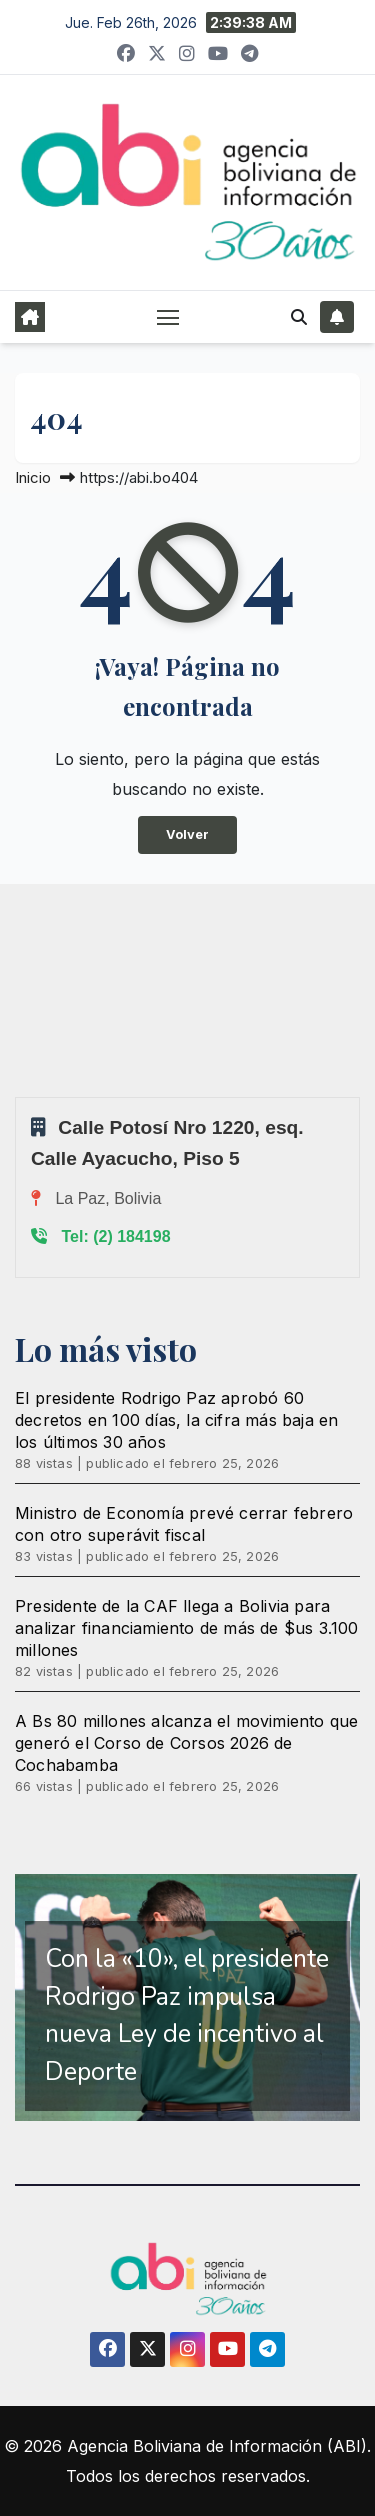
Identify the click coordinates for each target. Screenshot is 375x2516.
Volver (187, 834)
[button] (299, 317)
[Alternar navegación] (168, 317)
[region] (187, 1998)
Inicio (33, 477)
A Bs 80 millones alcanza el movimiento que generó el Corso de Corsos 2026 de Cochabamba (186, 1743)
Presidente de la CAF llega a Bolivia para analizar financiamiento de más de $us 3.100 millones (187, 1628)
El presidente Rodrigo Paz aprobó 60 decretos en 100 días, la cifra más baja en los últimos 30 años (176, 1420)
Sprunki (18, 1096)
